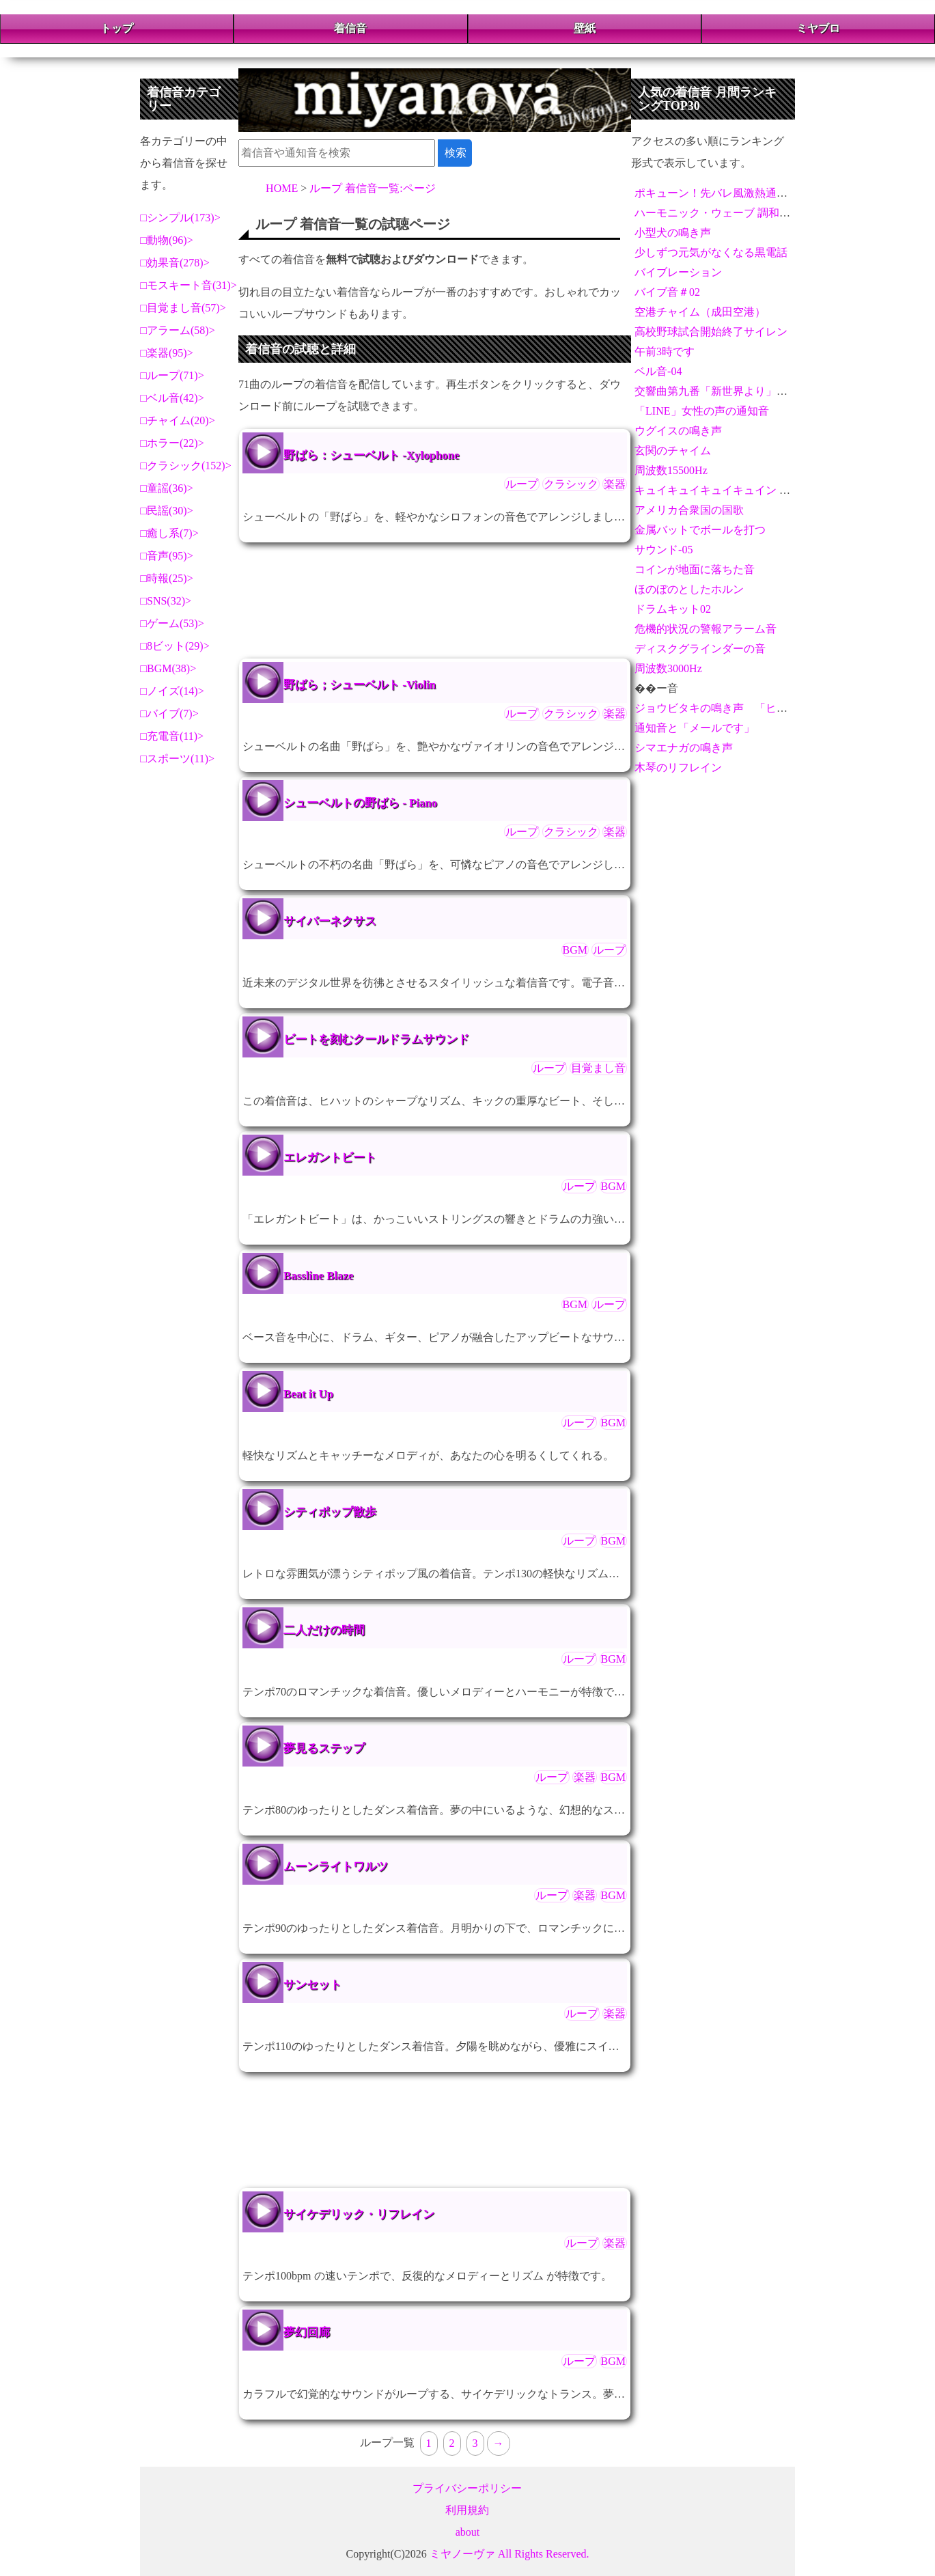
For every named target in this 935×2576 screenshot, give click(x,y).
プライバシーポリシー (467, 2488)
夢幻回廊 (306, 2332)
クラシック (571, 484)
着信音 (350, 28)
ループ (521, 484)
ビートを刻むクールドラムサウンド (376, 1039)
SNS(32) (166, 601)
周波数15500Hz (671, 470)
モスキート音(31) (189, 285)
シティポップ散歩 (329, 1512)
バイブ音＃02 (667, 292)
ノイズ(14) (172, 691)
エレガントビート (329, 1157)
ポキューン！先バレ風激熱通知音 (716, 193)
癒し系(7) (170, 533)
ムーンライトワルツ (335, 1866)
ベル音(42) (172, 398)
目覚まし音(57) (183, 308)
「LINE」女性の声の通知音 (701, 411)
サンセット (312, 1984)
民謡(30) (167, 510)
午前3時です (664, 351)
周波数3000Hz (668, 668)
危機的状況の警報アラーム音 (705, 629)
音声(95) (167, 556)
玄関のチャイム (672, 450)
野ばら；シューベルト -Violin (359, 684)
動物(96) (167, 240)
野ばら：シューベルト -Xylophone (371, 455)
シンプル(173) (180, 217)
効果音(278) (175, 262)
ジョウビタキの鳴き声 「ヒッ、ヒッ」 (732, 708)
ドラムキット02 (672, 609)
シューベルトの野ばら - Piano (360, 803)
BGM (575, 950)
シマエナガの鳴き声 (683, 747)
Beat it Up (308, 1393)
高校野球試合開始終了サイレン (710, 331)
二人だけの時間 (324, 1630)
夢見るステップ (324, 1748)
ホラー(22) (172, 443)
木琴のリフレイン (678, 767)
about (468, 2532)
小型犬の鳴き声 (672, 232)
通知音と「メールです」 (694, 728)
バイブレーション (678, 272)
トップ (116, 28)
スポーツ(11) (177, 758)
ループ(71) (172, 375)
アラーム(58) (178, 330)
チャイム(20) (178, 420)
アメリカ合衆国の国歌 (689, 510)
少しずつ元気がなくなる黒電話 (710, 252)
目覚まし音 (598, 1068)
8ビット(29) (175, 646)
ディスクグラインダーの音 (700, 648)
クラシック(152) (186, 465)
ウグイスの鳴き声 (678, 431)
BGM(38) (168, 668)
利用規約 (467, 2510)
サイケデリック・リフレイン (358, 2214)
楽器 (615, 484)
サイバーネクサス (329, 921)
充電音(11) (172, 736)
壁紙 (585, 28)
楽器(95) (167, 353)
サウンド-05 (663, 549)
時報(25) (167, 578)
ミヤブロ (818, 28)
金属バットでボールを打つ (700, 530)
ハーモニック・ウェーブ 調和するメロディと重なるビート (777, 213)
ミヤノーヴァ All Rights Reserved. (509, 2554)
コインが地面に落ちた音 (694, 569)
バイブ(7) (170, 713)
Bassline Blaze (318, 1275)
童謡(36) (167, 488)
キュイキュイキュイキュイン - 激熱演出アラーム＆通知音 (775, 490)
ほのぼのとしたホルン (689, 589)
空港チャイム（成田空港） (700, 312)
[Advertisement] (434, 600)
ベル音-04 (658, 371)
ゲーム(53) (172, 623)
